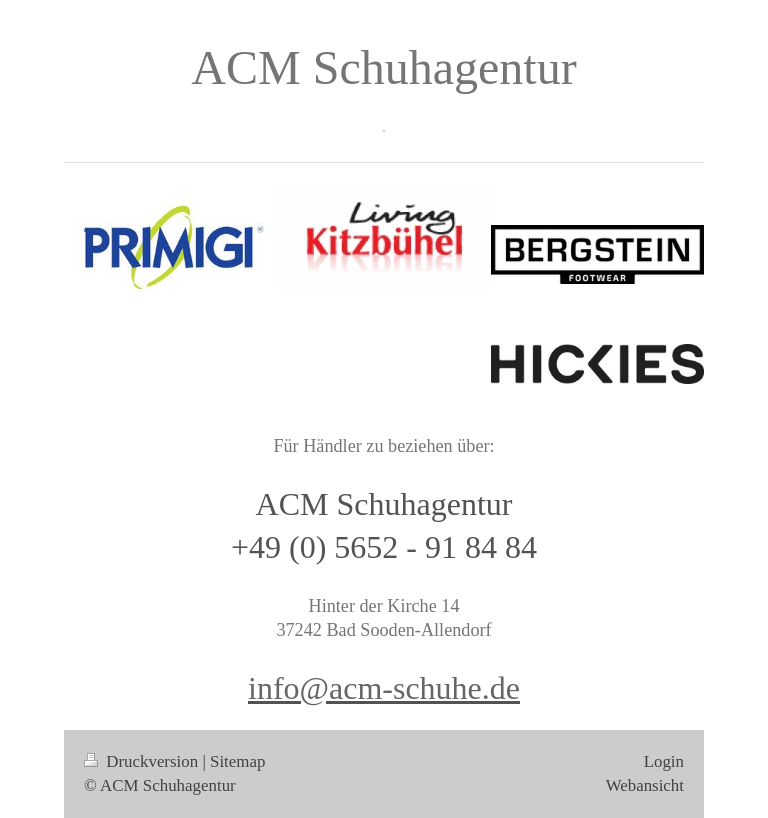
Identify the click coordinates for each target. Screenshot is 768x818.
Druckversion (143, 761)
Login (664, 761)
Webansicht (645, 785)
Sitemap (237, 761)
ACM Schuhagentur (383, 67)
